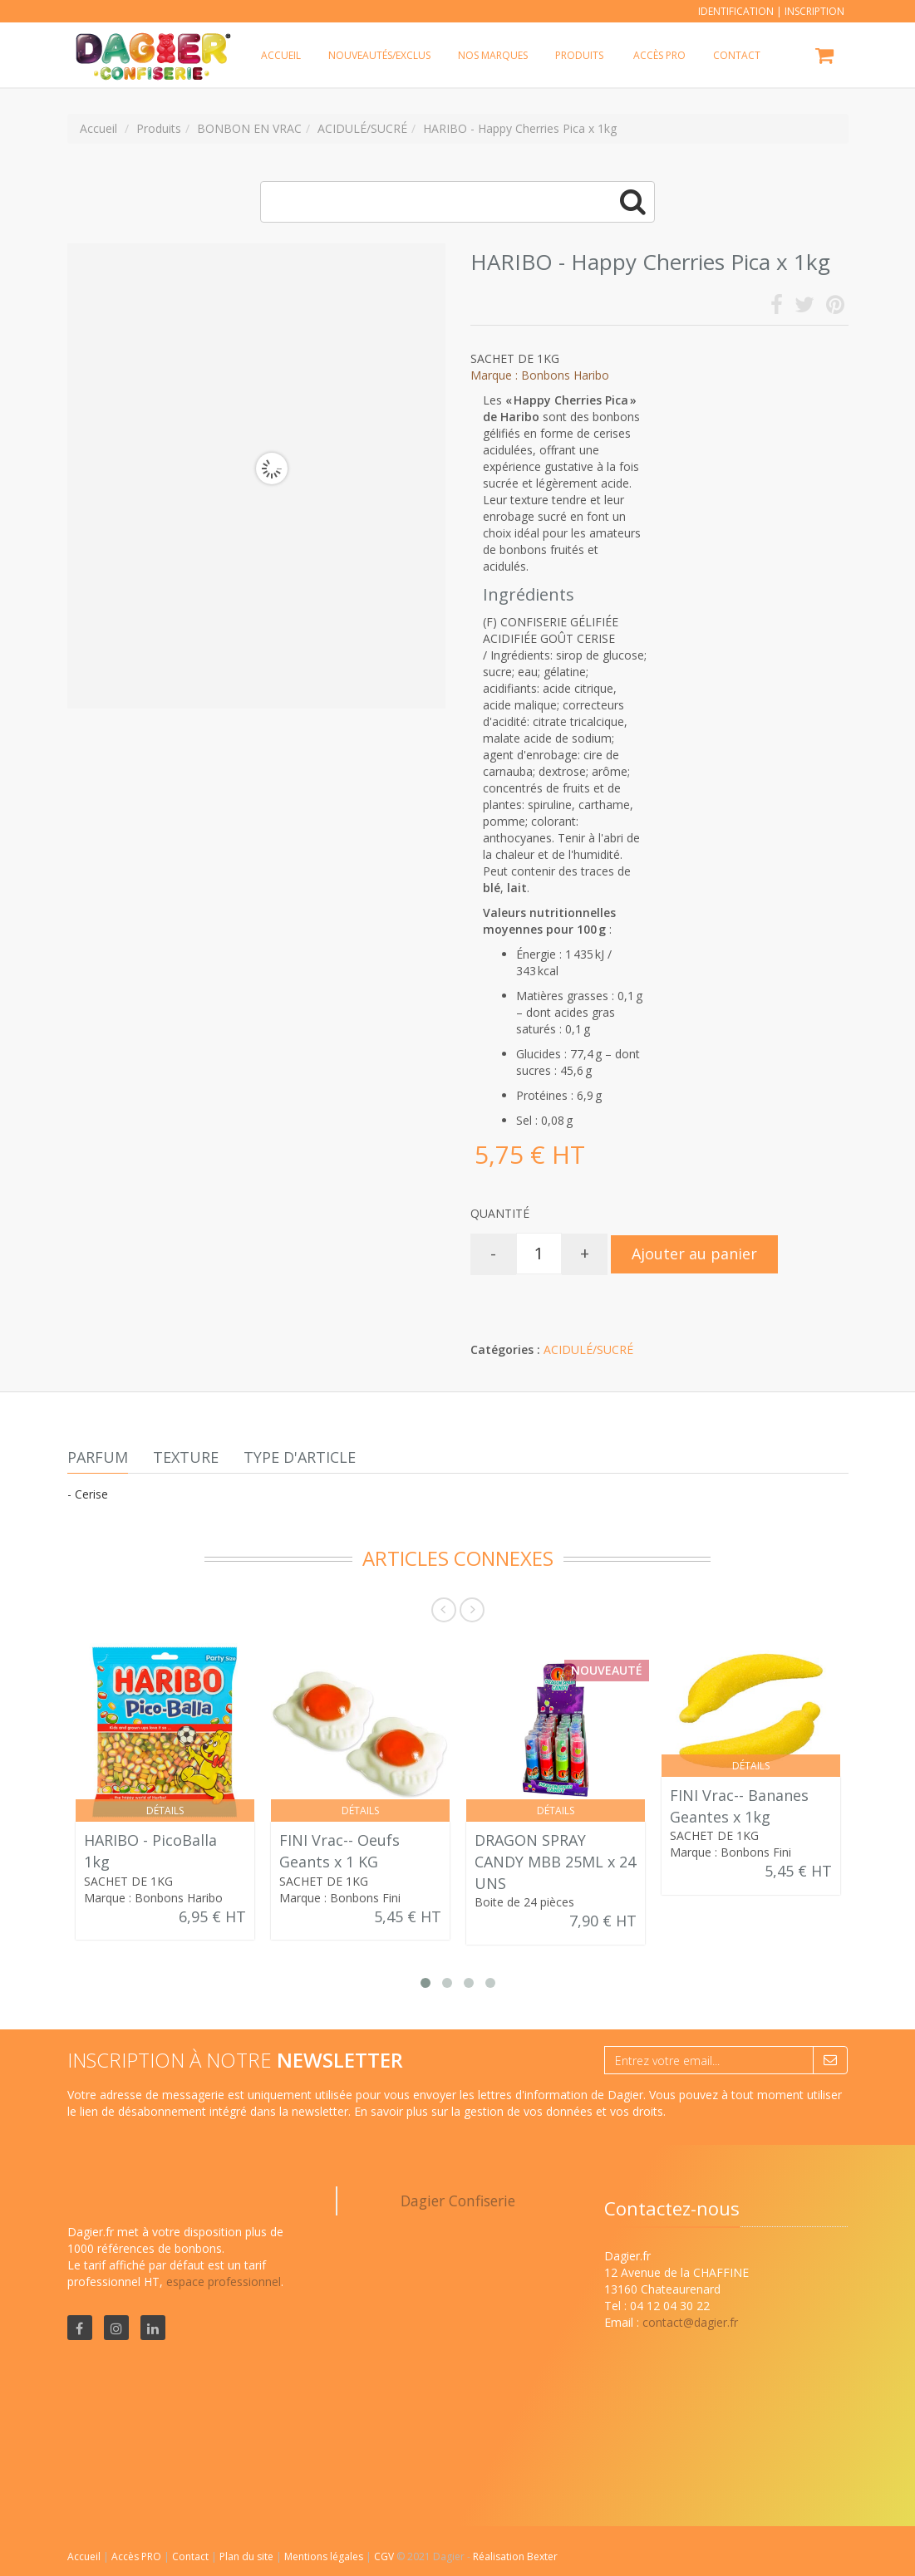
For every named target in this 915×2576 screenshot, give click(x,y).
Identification (736, 11)
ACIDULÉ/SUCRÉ (588, 1349)
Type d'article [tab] (300, 1457)
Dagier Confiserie (458, 2200)
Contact (191, 2556)
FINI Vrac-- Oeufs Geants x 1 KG (339, 1851)
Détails (165, 1810)
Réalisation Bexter (515, 2556)
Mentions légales (325, 2556)
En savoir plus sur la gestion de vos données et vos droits (508, 2111)
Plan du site (247, 2556)
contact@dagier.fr (690, 2322)
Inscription (814, 11)
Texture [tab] (186, 1457)
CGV (385, 2556)
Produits (579, 55)
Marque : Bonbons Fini (340, 1898)
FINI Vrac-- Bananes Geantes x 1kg (739, 1806)
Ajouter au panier (694, 1253)
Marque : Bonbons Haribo (539, 375)
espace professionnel (223, 2281)
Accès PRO (137, 2556)
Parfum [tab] (97, 1457)
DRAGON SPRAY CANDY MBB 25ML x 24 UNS (555, 1861)
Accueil (84, 2556)
